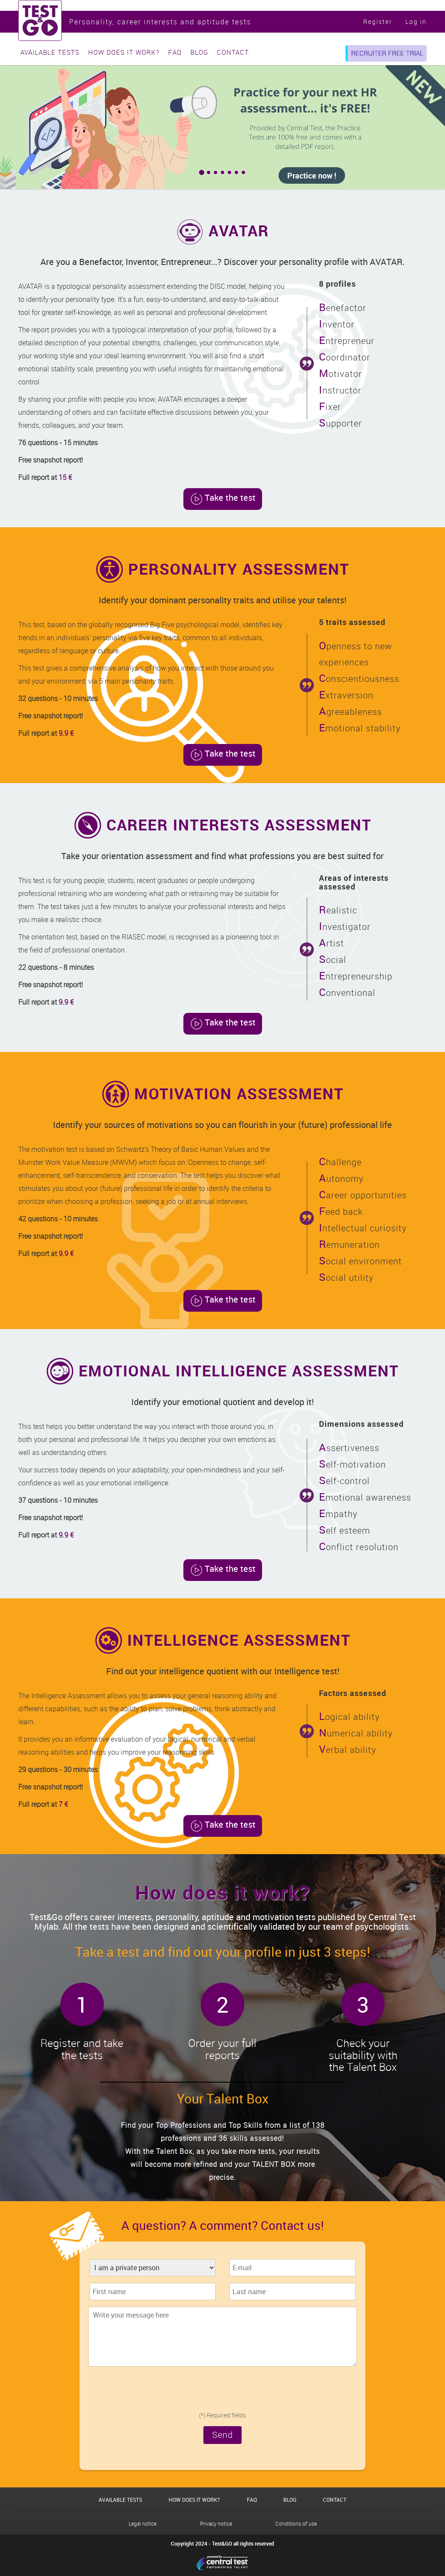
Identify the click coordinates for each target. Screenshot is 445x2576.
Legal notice (142, 2523)
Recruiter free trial (387, 53)
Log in (416, 21)
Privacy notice (216, 2523)
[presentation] (222, 2391)
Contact (233, 52)
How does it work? (123, 52)
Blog (199, 52)
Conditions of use (296, 2523)
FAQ (175, 52)
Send (222, 2434)
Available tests (50, 52)
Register (377, 21)
